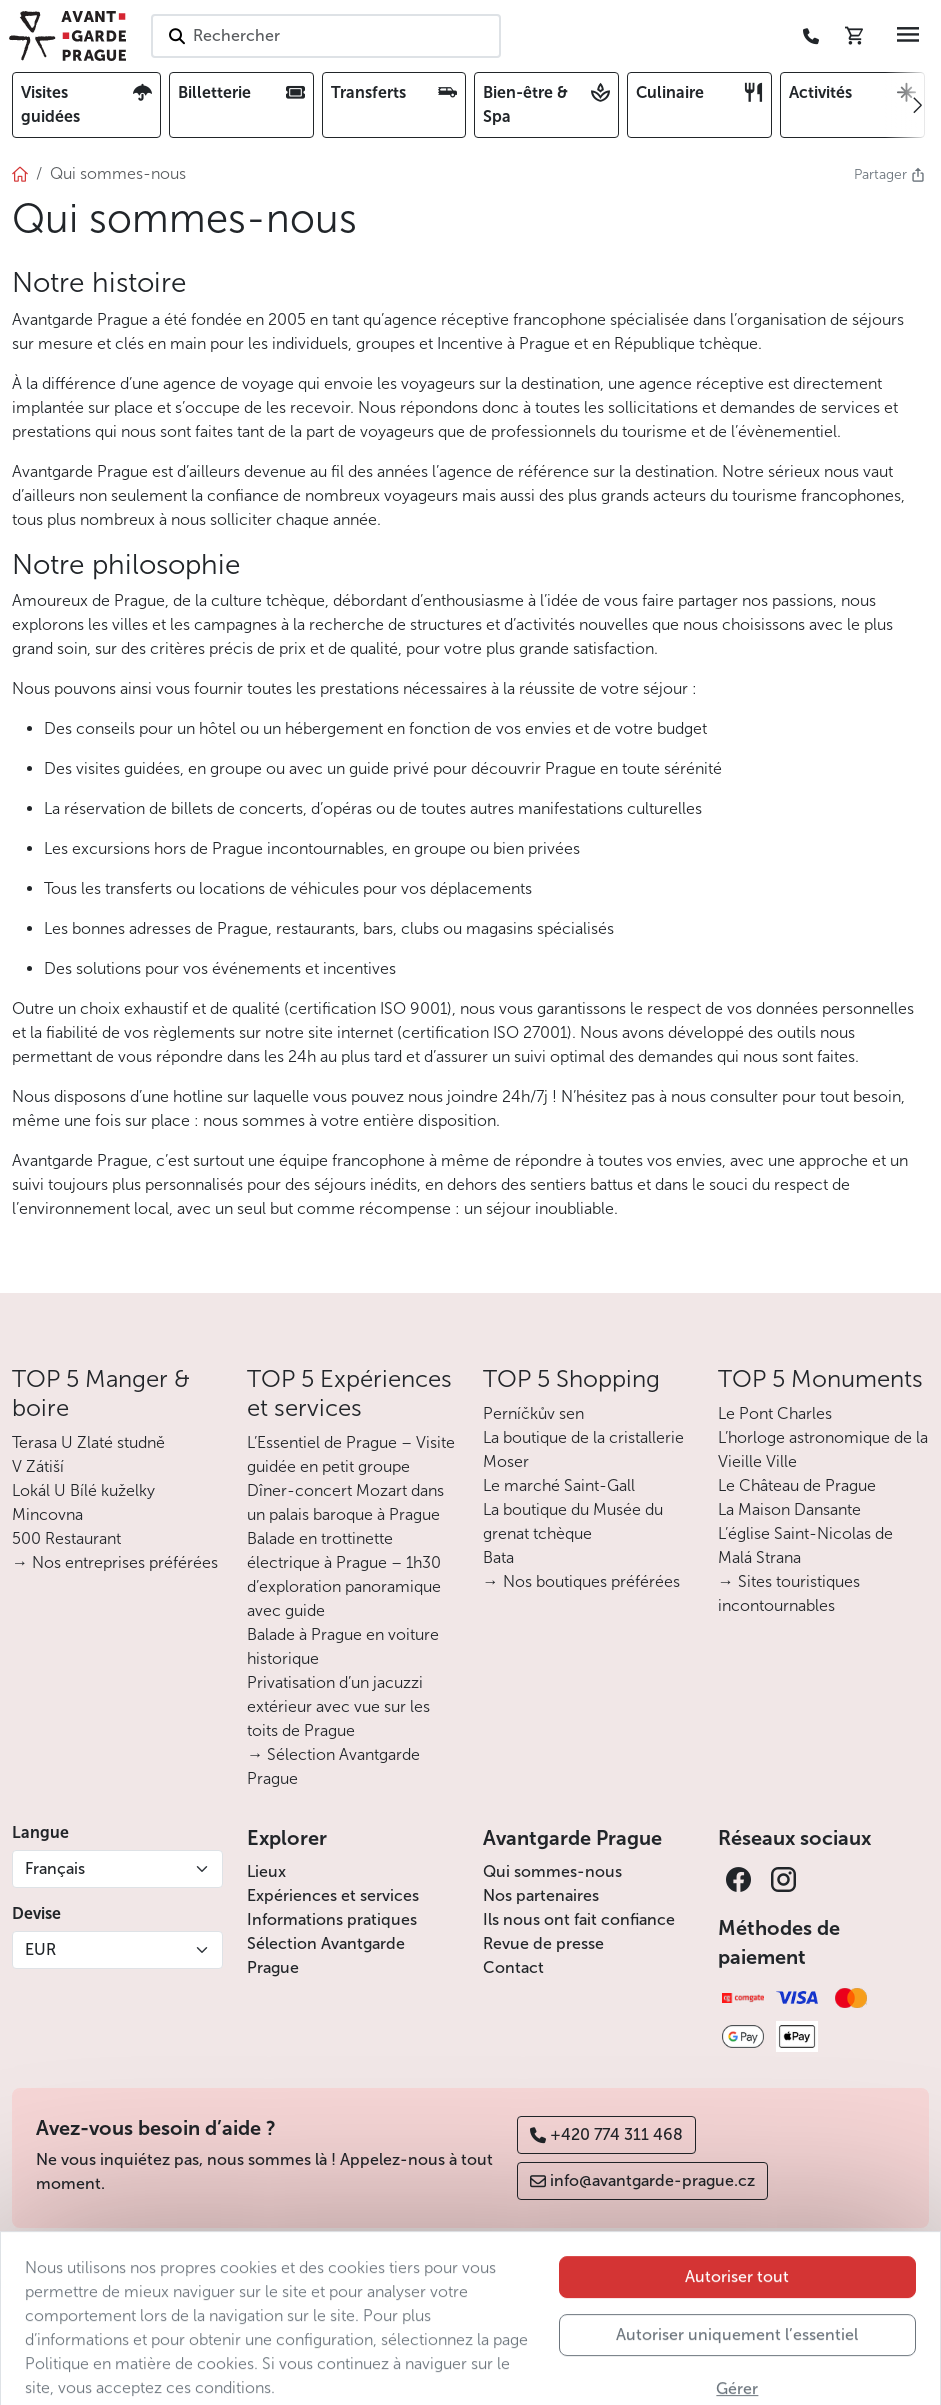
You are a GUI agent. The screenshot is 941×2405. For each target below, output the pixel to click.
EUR (40, 1949)
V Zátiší (38, 1466)
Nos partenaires (541, 1895)
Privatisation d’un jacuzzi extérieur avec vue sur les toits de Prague (338, 1706)
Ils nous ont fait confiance (579, 1919)
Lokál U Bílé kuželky (83, 1490)
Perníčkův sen (533, 1413)
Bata (498, 1557)
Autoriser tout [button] (737, 2317)
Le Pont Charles (775, 1413)
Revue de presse (543, 1943)
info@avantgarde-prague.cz (642, 2180)
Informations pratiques (332, 1919)
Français (55, 1868)
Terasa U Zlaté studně (88, 1442)
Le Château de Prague (797, 1485)
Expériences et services (333, 1895)
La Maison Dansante (789, 1509)
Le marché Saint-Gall (559, 1485)
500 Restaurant (66, 1538)
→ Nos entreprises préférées (115, 1562)
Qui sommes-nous (552, 1871)
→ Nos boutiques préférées (581, 1581)
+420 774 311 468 (606, 2134)
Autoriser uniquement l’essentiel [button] (737, 2375)
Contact (513, 1967)
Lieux (266, 1871)
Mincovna (47, 1514)
